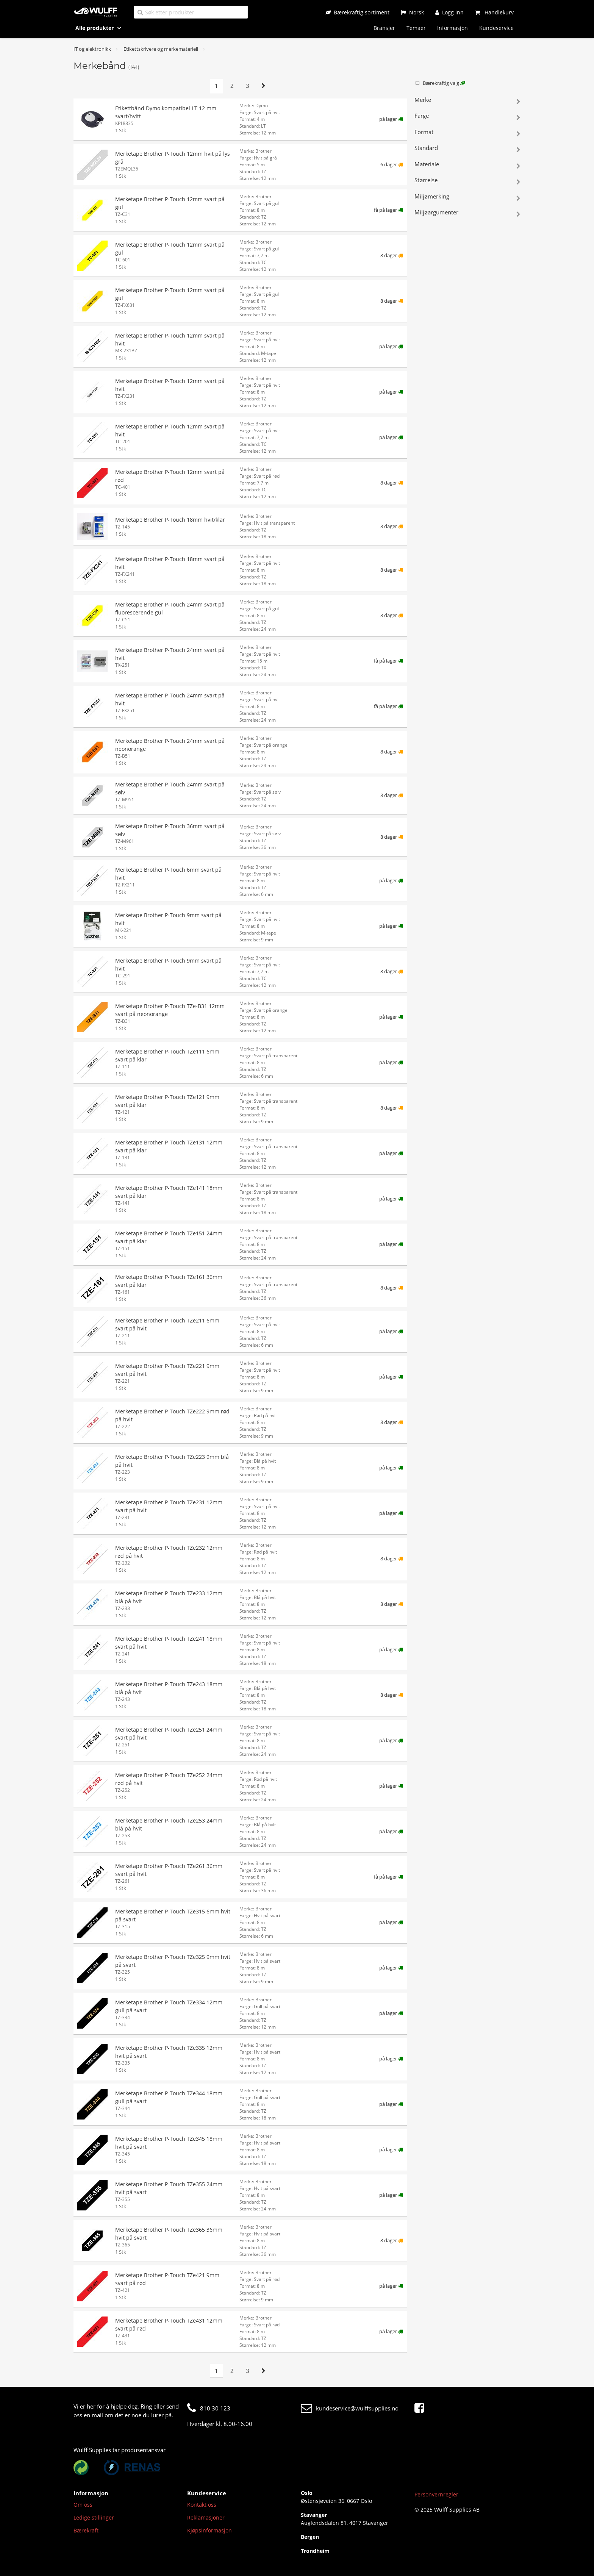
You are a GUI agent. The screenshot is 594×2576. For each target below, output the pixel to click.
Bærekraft (85, 2530)
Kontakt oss (201, 2504)
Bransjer (384, 27)
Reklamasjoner (206, 2517)
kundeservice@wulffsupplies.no (350, 2408)
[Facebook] (421, 2408)
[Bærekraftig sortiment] (357, 12)
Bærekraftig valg (439, 83)
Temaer (416, 27)
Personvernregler (436, 2494)
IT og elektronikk (92, 48)
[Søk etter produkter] (191, 12)
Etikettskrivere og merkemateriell (160, 48)
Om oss (82, 2504)
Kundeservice (496, 27)
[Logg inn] (449, 12)
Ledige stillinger (93, 2517)
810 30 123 (208, 2408)
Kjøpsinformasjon (209, 2530)
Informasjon (452, 27)
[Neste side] (263, 86)
